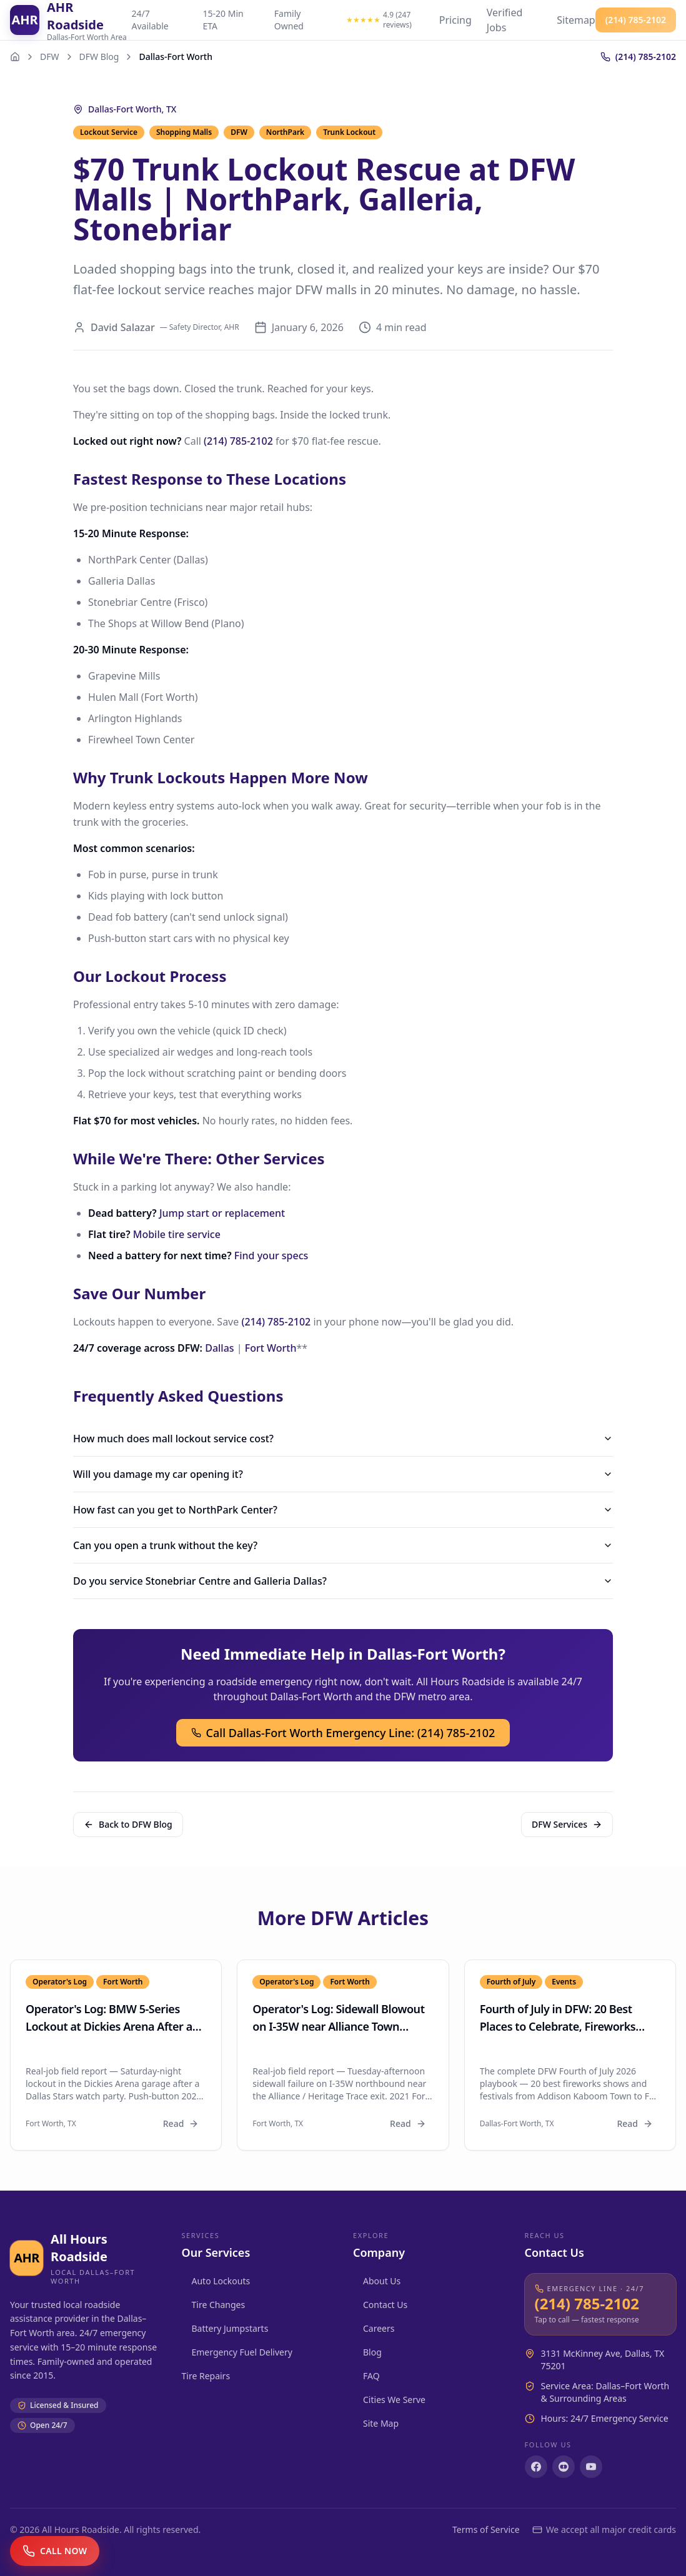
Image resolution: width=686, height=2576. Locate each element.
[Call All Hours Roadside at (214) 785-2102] (601, 2305)
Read (181, 2123)
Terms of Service (486, 2529)
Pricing (455, 20)
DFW (49, 56)
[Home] (15, 57)
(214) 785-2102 (238, 441)
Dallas (219, 1348)
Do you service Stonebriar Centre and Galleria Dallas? (343, 1581)
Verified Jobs (505, 20)
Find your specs (271, 1255)
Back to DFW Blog (128, 1824)
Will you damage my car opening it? (343, 1474)
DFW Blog (99, 56)
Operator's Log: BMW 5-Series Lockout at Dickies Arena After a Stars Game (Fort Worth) (109, 2026)
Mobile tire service (177, 1234)
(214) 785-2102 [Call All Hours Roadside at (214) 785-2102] (635, 20)
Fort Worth (271, 1348)
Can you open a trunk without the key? (343, 1545)
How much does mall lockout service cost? (343, 1438)
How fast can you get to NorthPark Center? (343, 1510)
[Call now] (54, 2551)
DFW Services (567, 1824)
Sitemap (576, 20)
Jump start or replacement (222, 1213)
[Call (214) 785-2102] (638, 57)
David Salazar (123, 327)
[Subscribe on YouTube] (591, 2466)
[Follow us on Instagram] (563, 2466)
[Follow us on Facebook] (536, 2466)
